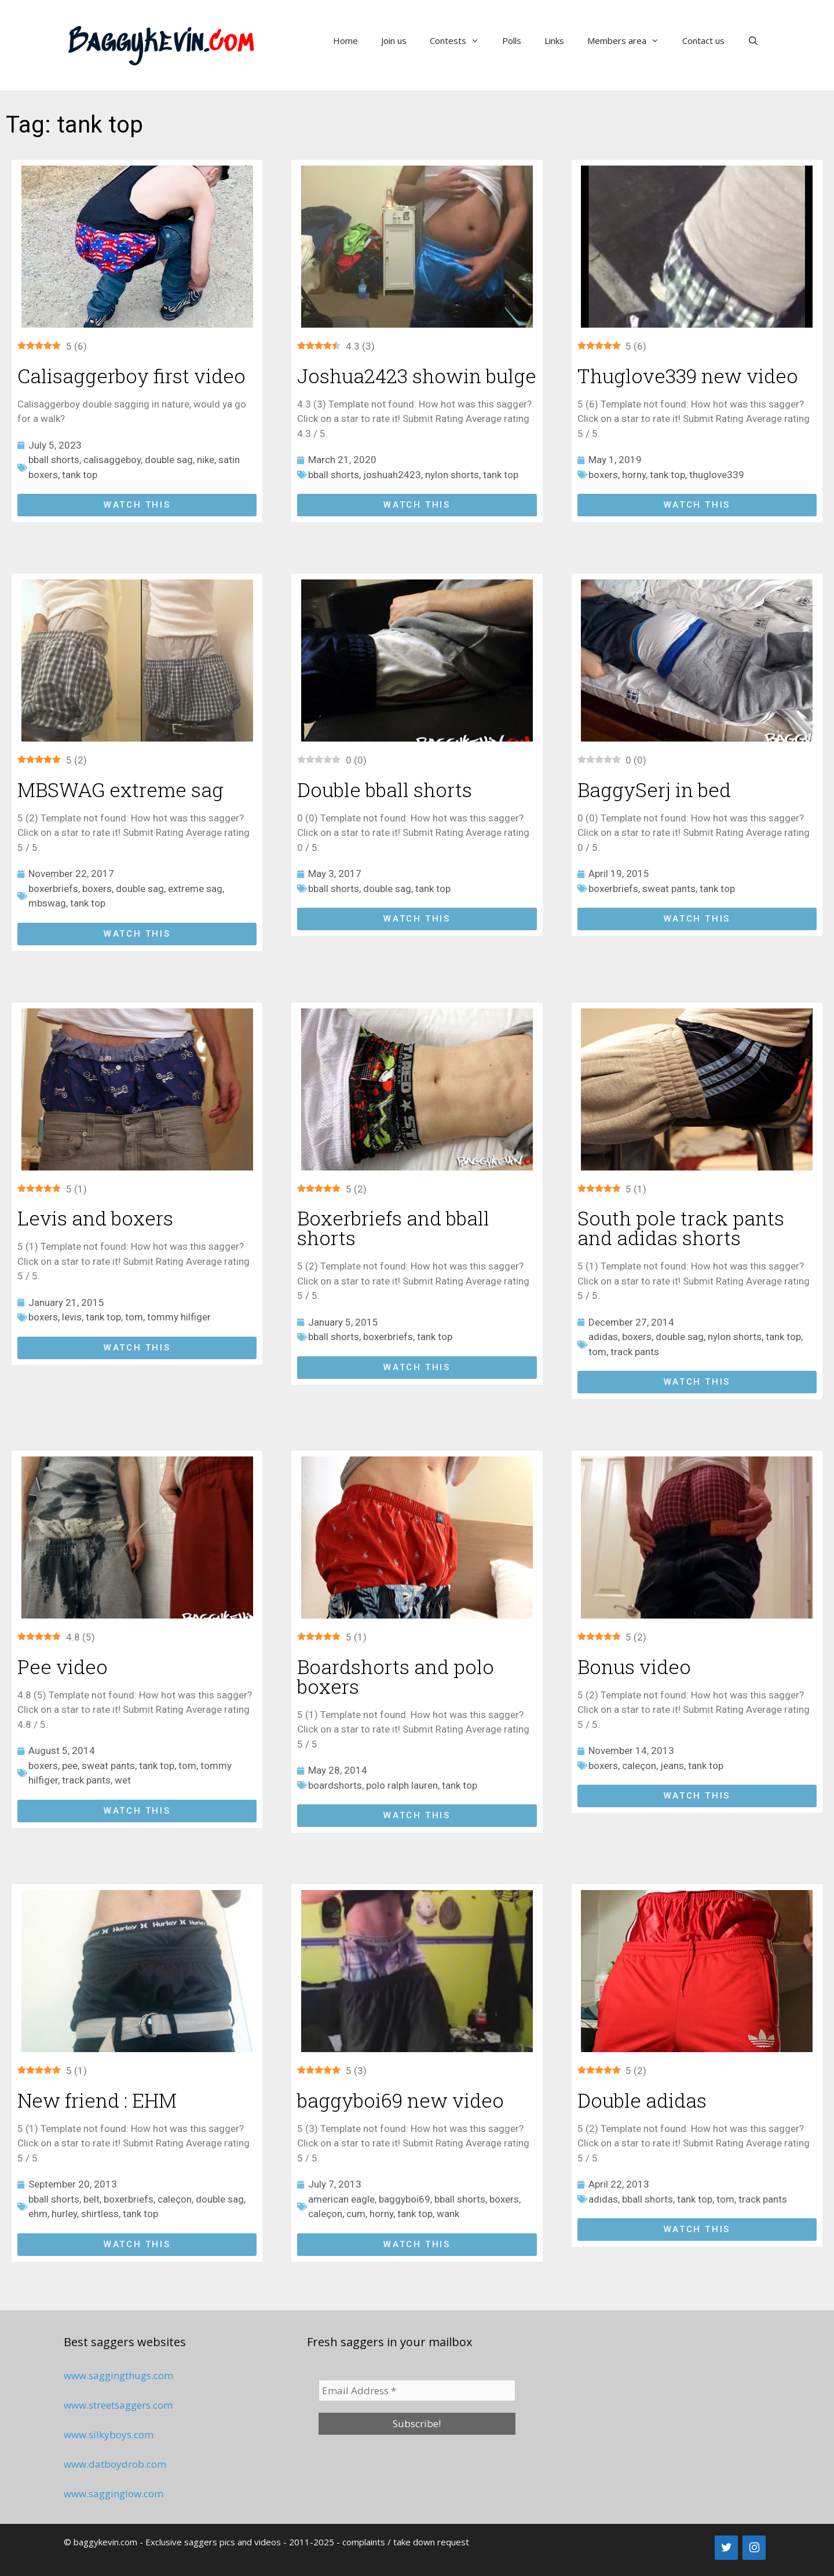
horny (634, 474)
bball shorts (53, 459)
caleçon (639, 1765)
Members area (629, 40)
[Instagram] (754, 2547)
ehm (37, 2213)
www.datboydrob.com (115, 2464)
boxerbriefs (53, 888)
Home (345, 40)
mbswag (47, 903)
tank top (79, 474)
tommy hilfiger (179, 1317)
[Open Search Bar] (753, 40)
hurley (64, 2213)
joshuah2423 (392, 474)
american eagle (341, 2199)
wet (123, 1780)
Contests (460, 40)
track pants (634, 1351)
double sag (169, 459)
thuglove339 (716, 474)
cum (355, 2213)
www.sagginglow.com (113, 2493)
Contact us (703, 40)
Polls (511, 40)
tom (134, 1317)
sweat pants (669, 888)
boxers (603, 474)
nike (205, 459)
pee (70, 1765)
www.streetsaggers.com (118, 2405)
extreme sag (195, 888)
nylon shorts (452, 474)
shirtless (100, 2213)
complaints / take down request (405, 2542)
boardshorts (335, 1785)
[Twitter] (726, 2547)
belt (91, 2199)
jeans (672, 1765)
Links (554, 40)
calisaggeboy (112, 459)
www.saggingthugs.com (118, 2375)
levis (72, 1317)
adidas (603, 1336)
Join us (394, 40)
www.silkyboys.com (108, 2434)
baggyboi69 (404, 2199)
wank (448, 2213)
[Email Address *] (417, 2391)
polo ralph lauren (402, 1785)
